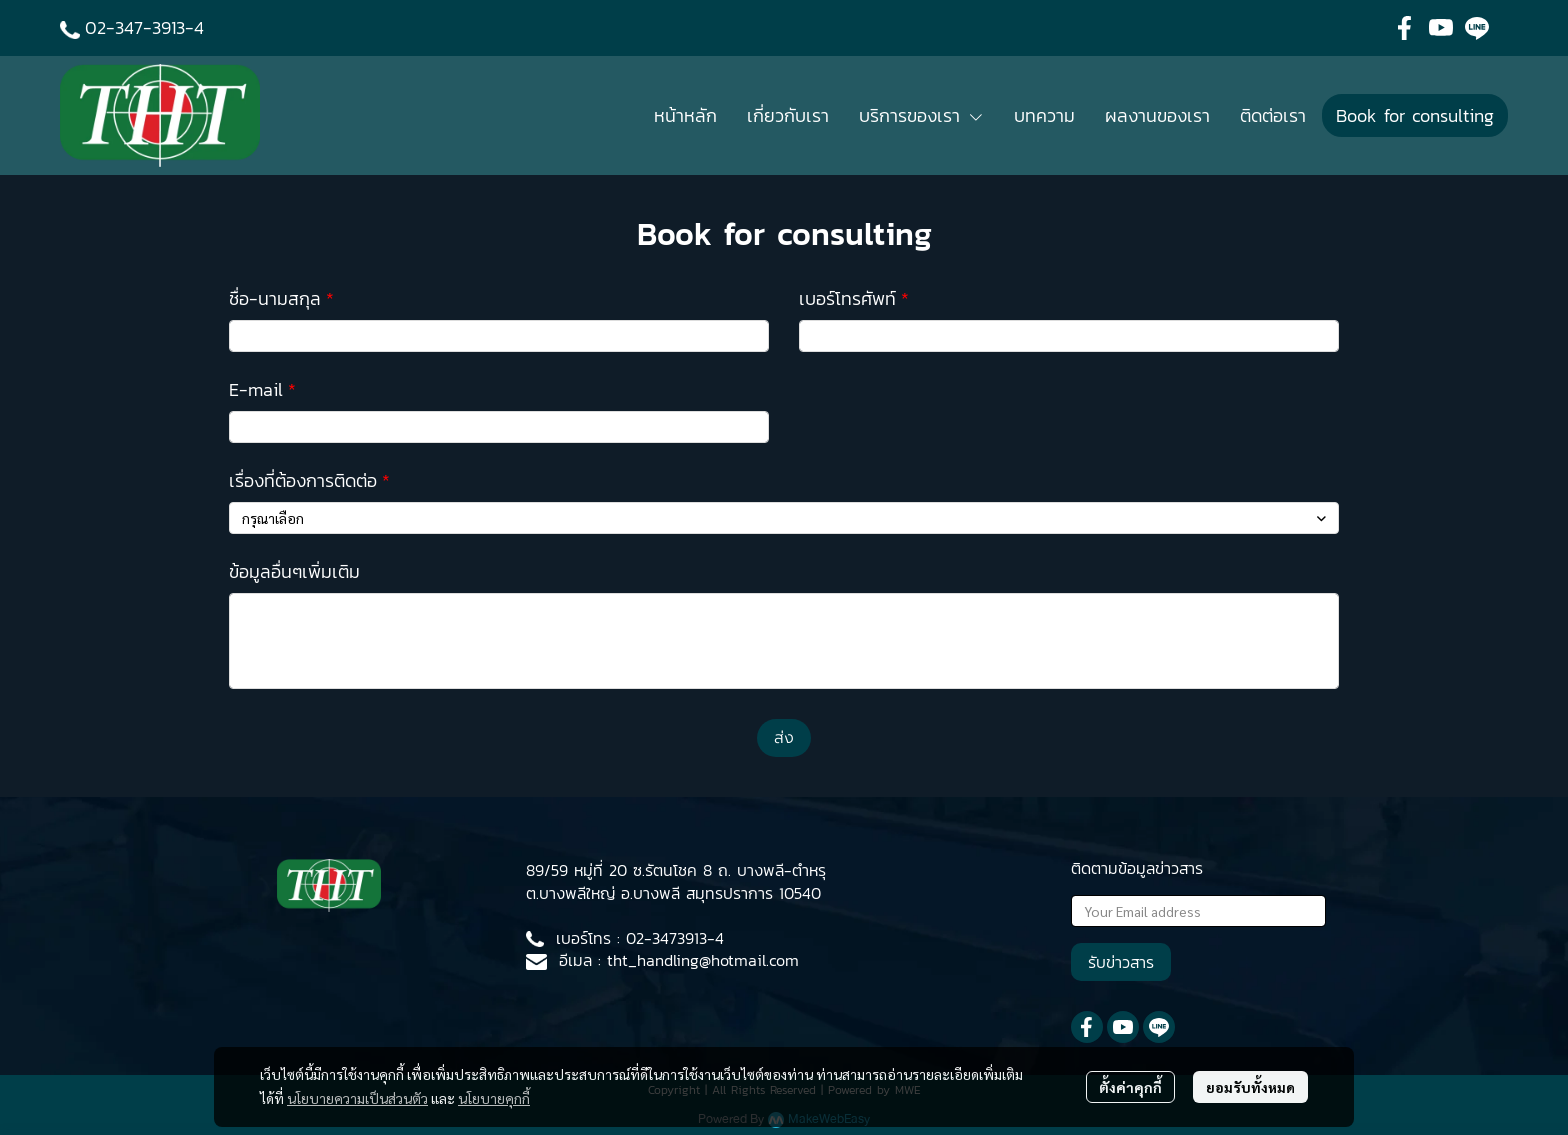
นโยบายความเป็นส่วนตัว (357, 1098)
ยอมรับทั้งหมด (1250, 1087)
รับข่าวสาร (1121, 962)
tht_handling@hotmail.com (703, 960)
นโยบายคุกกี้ (494, 1098)
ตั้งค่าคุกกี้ (1130, 1087)
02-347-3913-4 (144, 27)
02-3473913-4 (675, 938)
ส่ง (784, 738)
